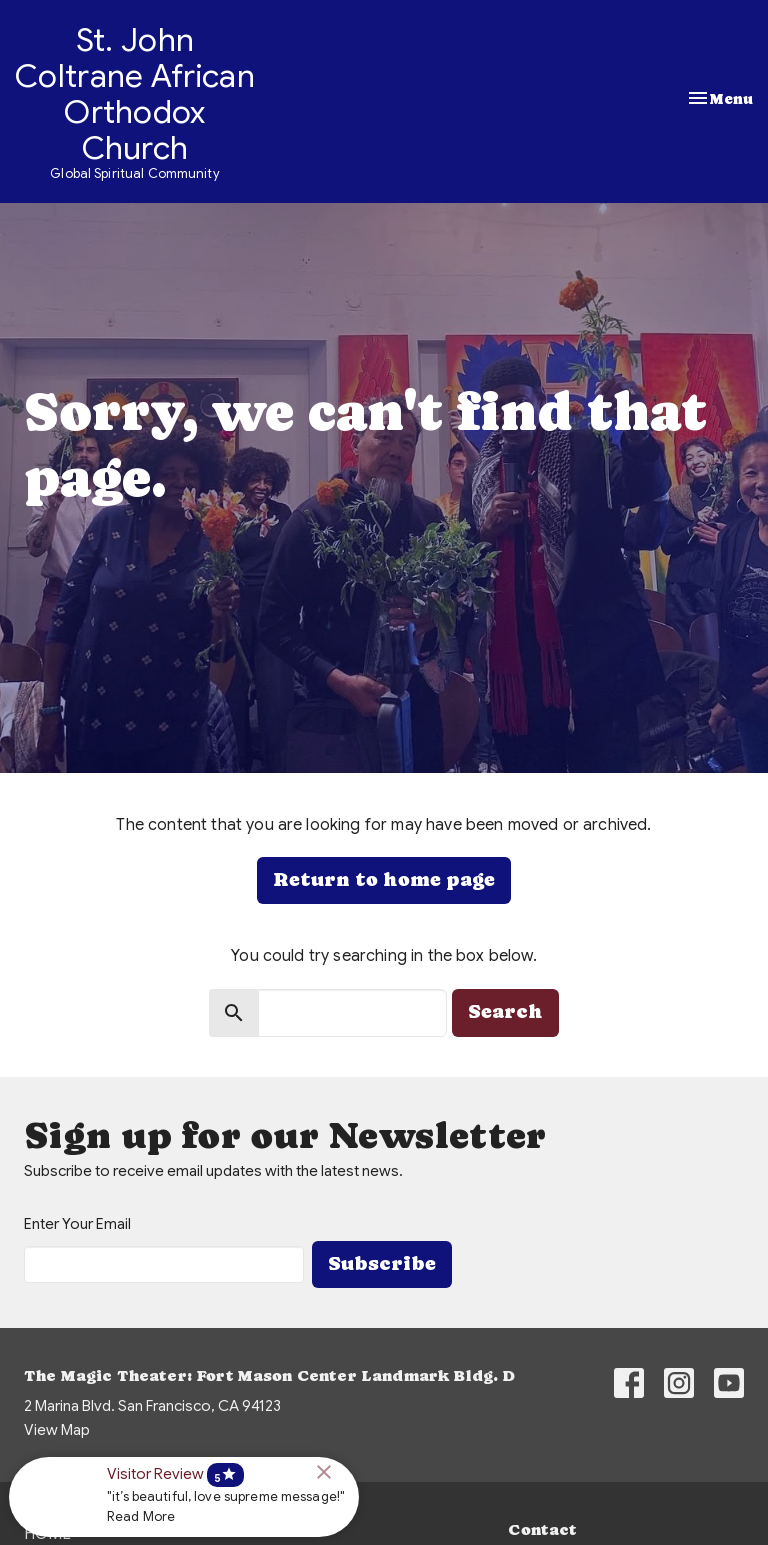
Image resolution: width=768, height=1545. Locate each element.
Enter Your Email (77, 1224)
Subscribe (382, 1263)
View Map (57, 1430)
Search (505, 1011)
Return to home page (384, 879)
